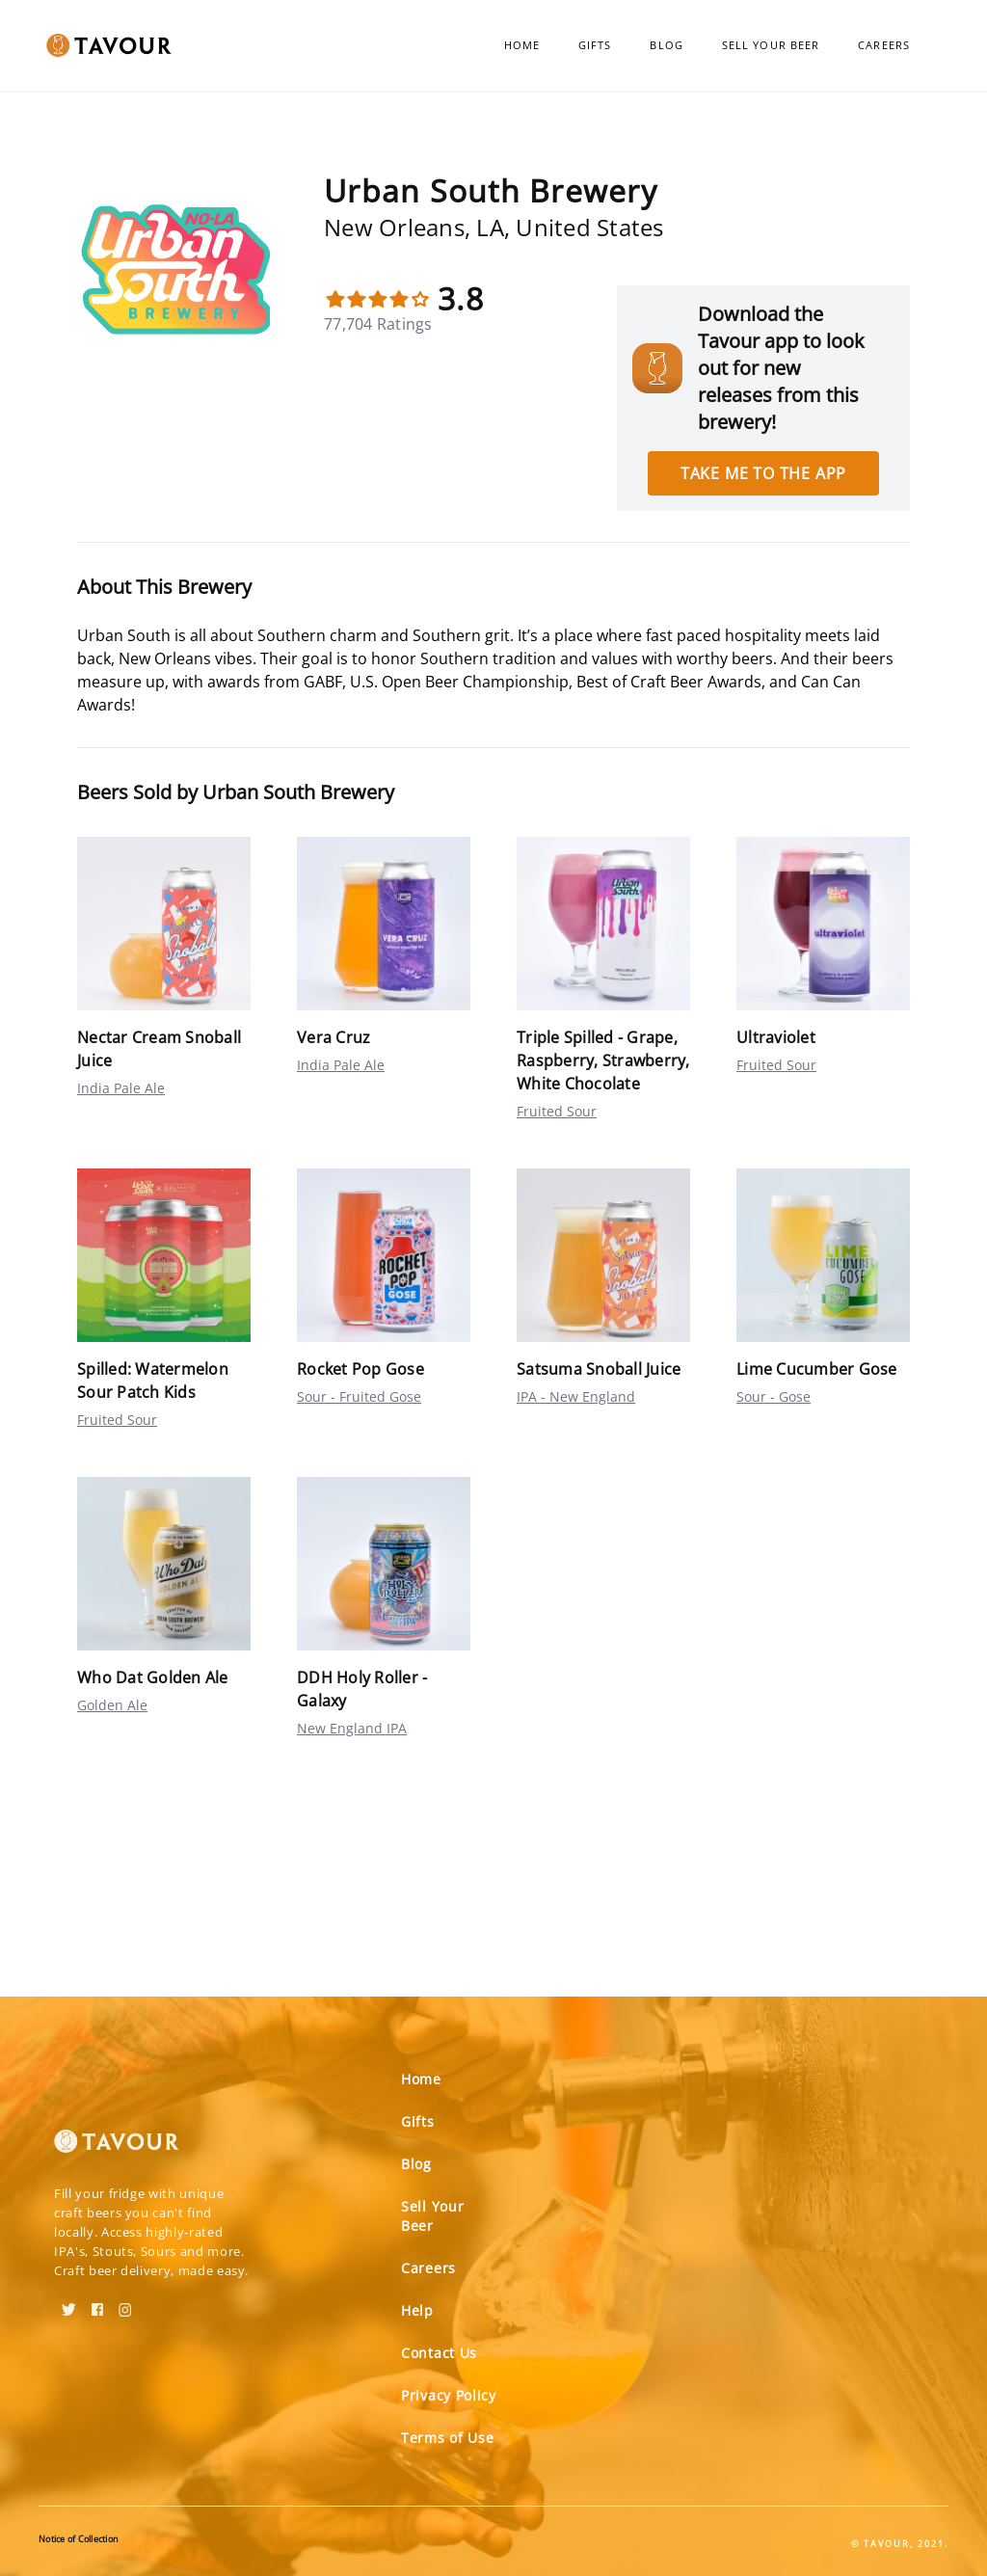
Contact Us (439, 2353)
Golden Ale (112, 1705)
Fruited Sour (557, 1111)
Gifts (595, 45)
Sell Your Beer (770, 45)
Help (417, 2310)
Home (522, 45)
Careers (884, 45)
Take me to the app (763, 473)
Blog (666, 45)
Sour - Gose (773, 1396)
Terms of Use (447, 2437)
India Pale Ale (121, 1088)
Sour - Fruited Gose (359, 1396)
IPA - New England (576, 1396)
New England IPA (352, 1728)
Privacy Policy (448, 2395)
